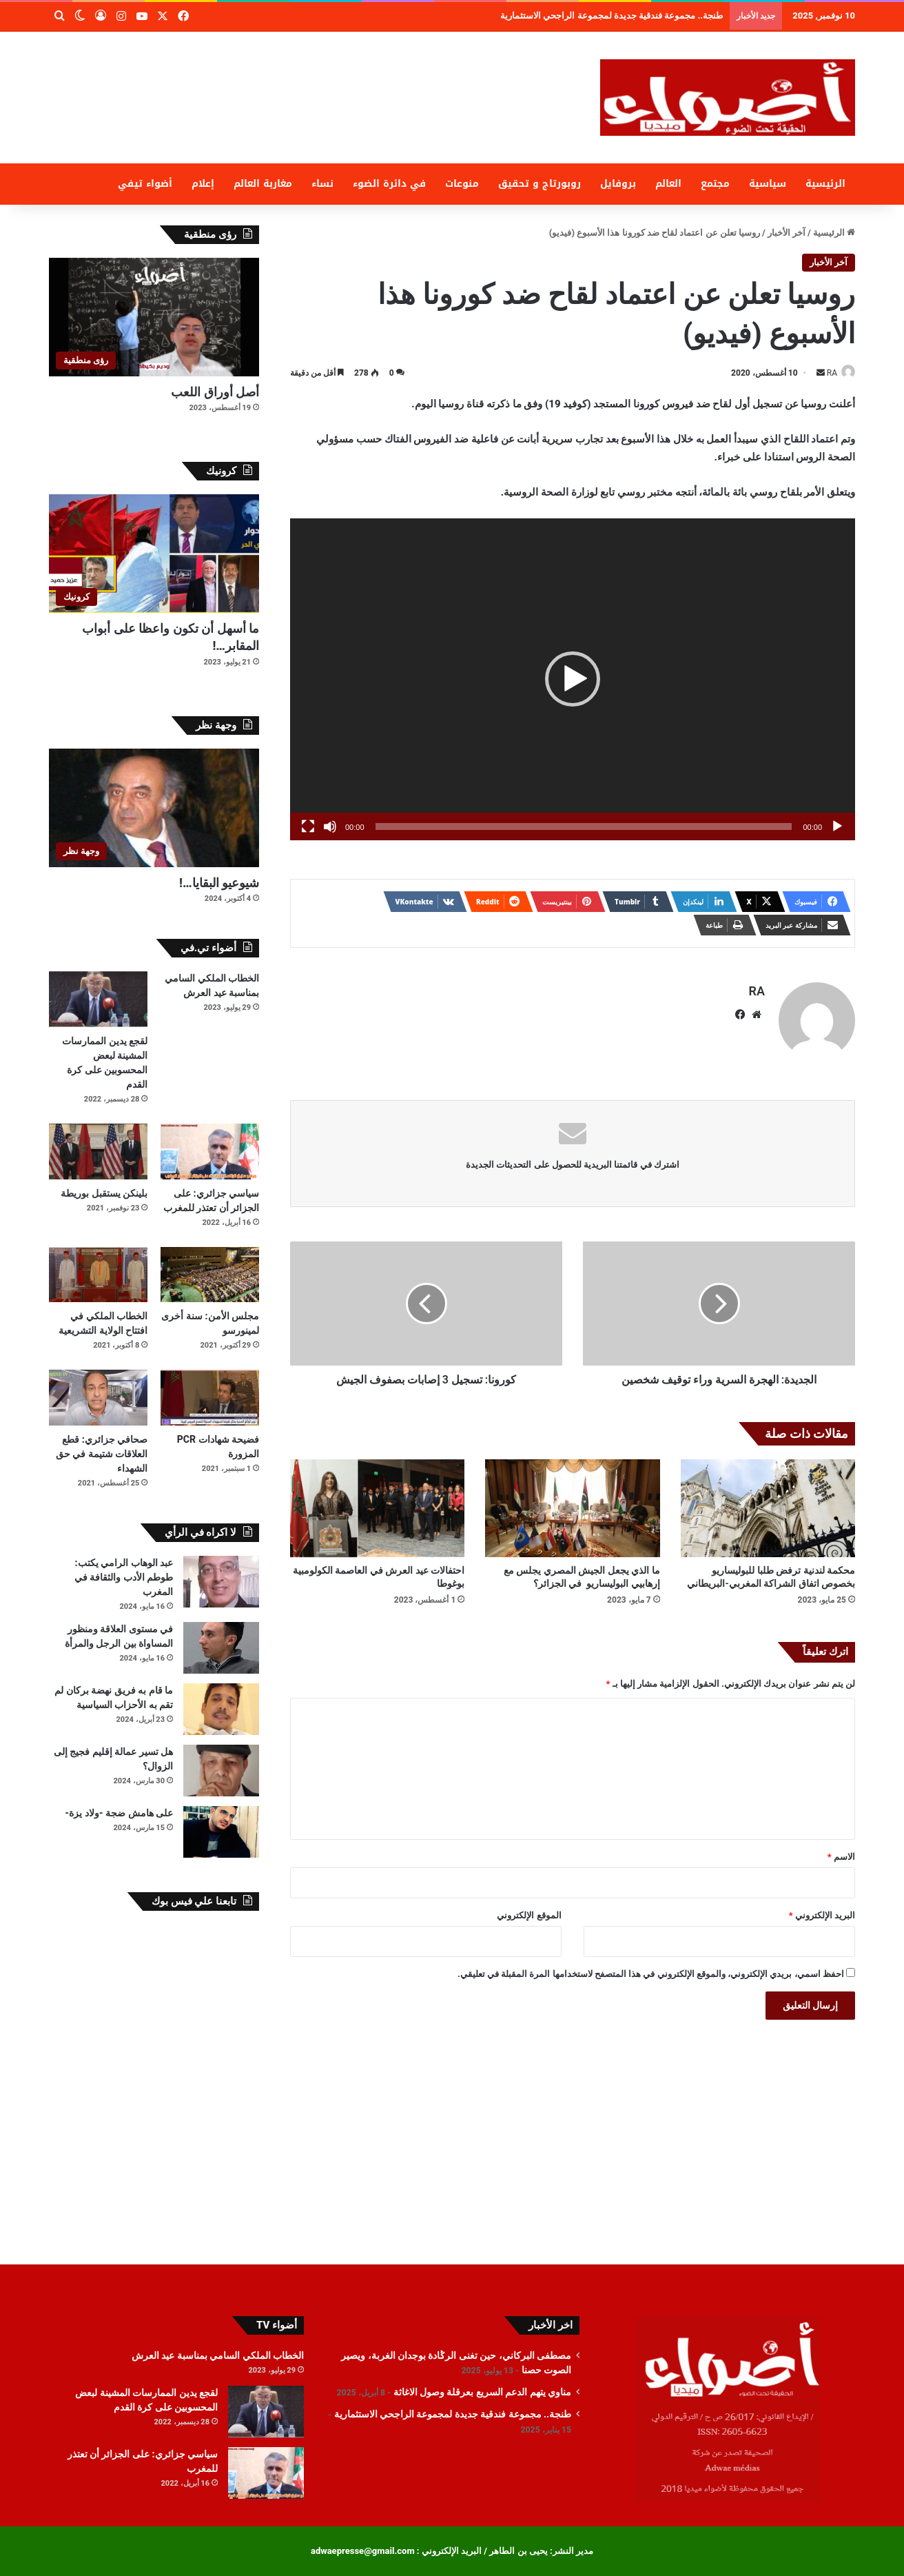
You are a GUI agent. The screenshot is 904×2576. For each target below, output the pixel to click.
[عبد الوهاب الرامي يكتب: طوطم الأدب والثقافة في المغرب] (221, 1582)
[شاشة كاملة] (308, 827)
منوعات (462, 183)
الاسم (841, 1850)
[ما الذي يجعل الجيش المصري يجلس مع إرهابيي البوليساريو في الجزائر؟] (572, 1502)
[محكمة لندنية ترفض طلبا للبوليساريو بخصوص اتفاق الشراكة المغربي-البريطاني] (768, 1502)
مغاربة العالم (263, 183)
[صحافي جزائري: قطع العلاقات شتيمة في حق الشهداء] (98, 1398)
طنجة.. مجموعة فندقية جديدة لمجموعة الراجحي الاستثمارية (452, 2414)
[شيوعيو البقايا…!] (154, 808)
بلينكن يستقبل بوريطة (104, 1193)
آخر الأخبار (786, 232)
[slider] (584, 827)
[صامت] (330, 827)
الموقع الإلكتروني (529, 1909)
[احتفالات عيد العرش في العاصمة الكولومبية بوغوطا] (377, 1502)
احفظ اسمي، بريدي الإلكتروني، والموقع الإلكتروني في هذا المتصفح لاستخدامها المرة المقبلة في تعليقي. (651, 1968)
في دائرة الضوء (389, 183)
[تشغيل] (837, 827)
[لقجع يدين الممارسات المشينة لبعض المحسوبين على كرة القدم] (98, 999)
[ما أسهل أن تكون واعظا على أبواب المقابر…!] (154, 553)
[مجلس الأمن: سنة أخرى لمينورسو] (210, 1275)
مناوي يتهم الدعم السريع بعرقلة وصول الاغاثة (650, 15)
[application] (572, 680)
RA (824, 373)
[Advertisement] (314, 76)
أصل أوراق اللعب (215, 392)
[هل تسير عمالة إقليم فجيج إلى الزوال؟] (221, 1770)
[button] (572, 680)
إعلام (203, 183)
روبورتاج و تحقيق (539, 183)
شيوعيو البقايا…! (219, 882)
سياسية (767, 183)
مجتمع (715, 183)
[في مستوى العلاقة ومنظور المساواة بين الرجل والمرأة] (221, 1648)
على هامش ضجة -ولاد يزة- (119, 1812)
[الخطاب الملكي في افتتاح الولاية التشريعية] (98, 1275)
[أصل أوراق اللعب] (154, 317)
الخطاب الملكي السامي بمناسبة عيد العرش (218, 2355)
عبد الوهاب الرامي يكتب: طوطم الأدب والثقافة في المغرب (123, 1577)
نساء (322, 183)
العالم (668, 183)
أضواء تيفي (145, 183)
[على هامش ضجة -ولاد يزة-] (221, 1832)
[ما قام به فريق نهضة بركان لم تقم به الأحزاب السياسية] (221, 1709)
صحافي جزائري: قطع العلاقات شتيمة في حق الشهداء (101, 1454)
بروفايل (618, 183)
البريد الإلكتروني (822, 1909)
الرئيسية (825, 183)
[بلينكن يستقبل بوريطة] (98, 1151)
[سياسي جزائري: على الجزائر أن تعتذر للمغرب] (210, 1151)
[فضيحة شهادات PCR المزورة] (210, 1398)
